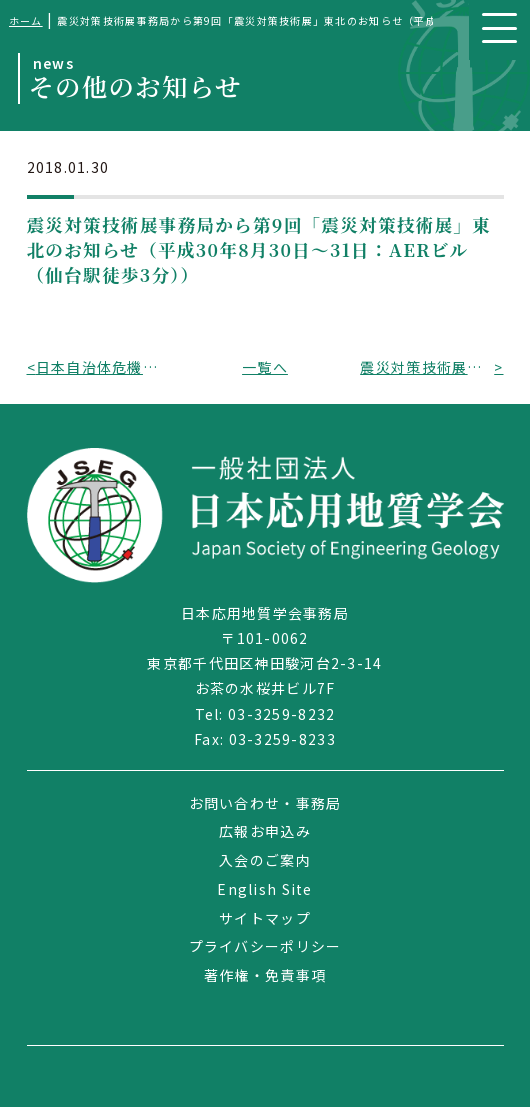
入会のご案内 (265, 860)
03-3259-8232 (281, 714)
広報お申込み (265, 831)
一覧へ (265, 367)
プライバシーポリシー (265, 946)
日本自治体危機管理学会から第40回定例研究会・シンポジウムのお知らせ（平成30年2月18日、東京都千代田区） (103, 367)
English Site (264, 889)
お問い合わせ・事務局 (265, 803)
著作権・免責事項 (265, 975)
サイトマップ (265, 918)
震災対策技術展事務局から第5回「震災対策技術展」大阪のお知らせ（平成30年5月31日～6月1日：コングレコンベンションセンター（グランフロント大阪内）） (427, 367)
